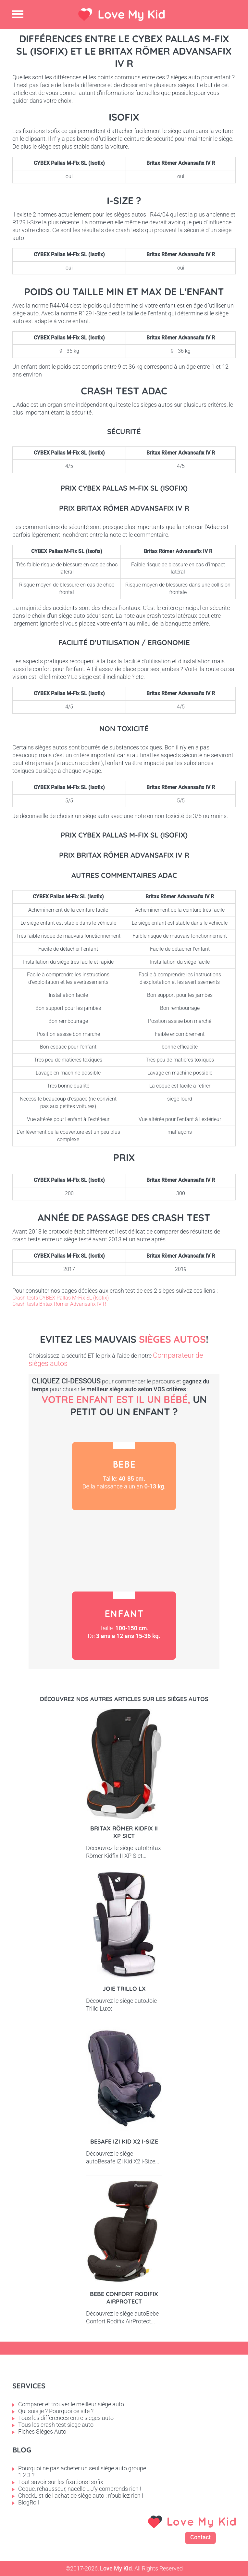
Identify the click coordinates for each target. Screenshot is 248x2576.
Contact (200, 2537)
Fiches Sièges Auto (42, 2431)
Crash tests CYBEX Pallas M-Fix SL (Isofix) (60, 1298)
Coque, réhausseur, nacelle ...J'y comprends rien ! (79, 2488)
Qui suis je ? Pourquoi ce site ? (55, 2411)
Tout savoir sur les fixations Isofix (60, 2481)
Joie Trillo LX (124, 1988)
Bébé (124, 1476)
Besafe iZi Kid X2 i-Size (124, 2141)
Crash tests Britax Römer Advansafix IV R (59, 1304)
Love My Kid (132, 14)
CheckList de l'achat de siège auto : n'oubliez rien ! (80, 2495)
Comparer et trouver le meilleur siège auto (71, 2404)
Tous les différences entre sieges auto (66, 2417)
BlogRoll (28, 2502)
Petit (124, 1551)
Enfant (124, 1626)
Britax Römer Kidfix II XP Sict (124, 1832)
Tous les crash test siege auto (55, 2424)
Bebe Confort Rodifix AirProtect (124, 2297)
